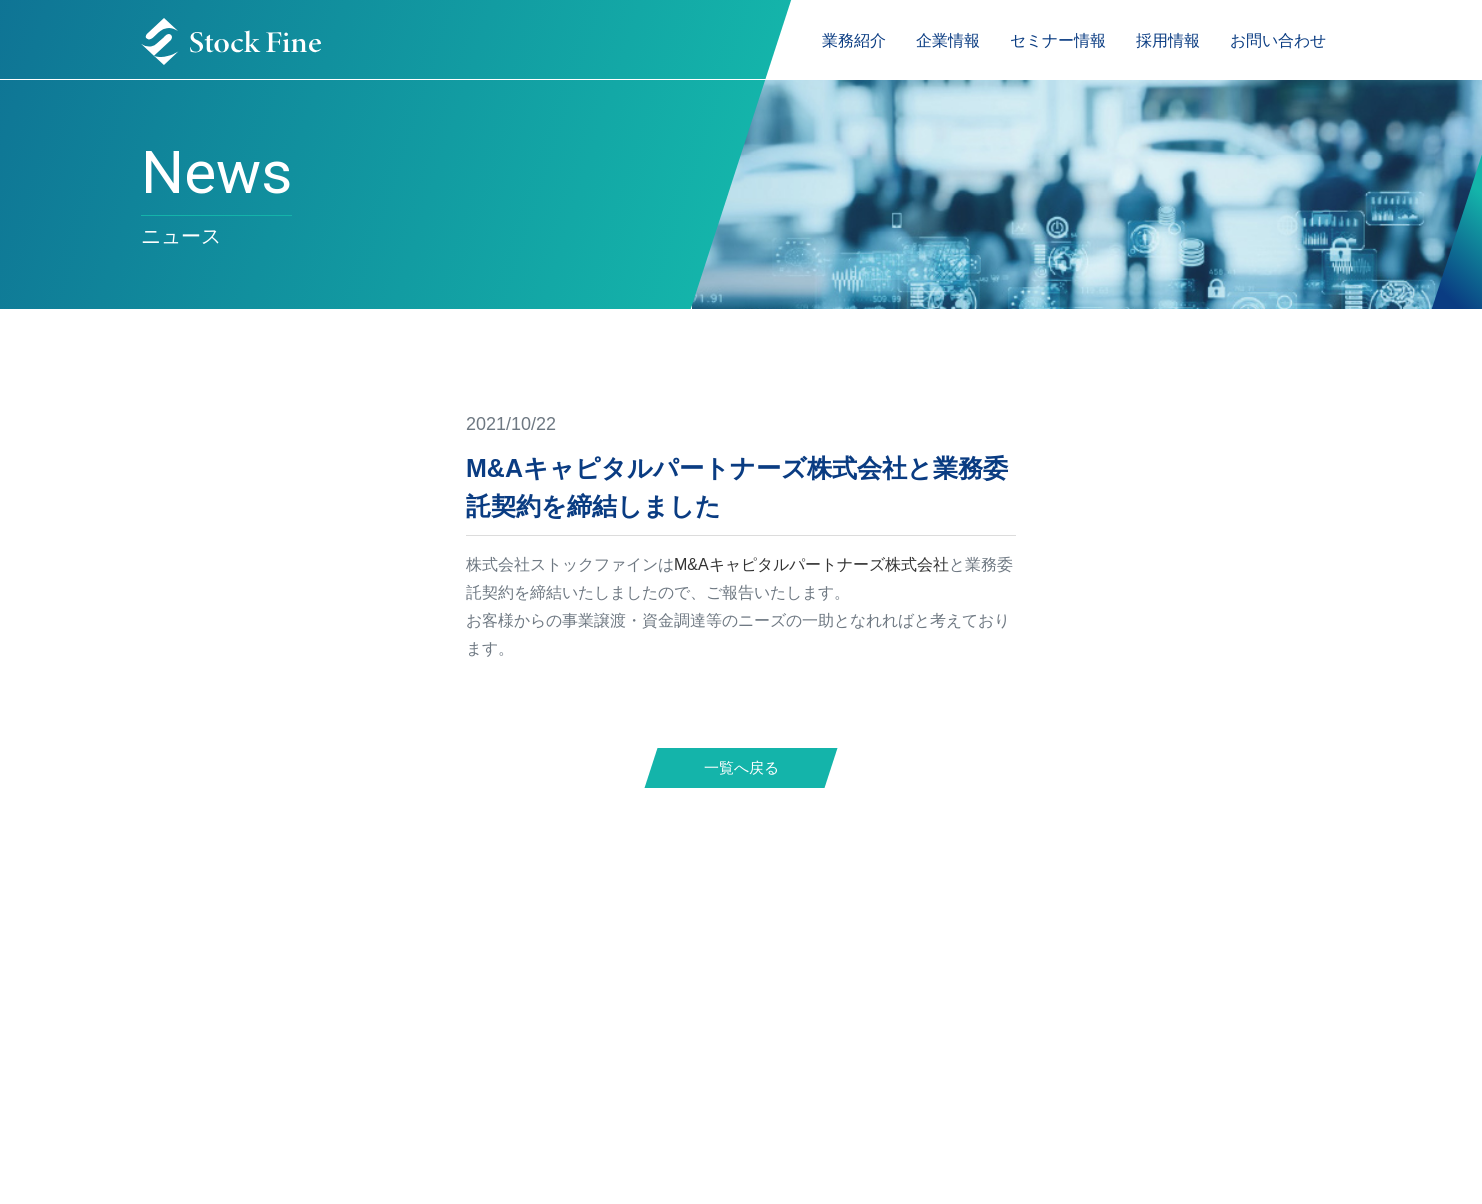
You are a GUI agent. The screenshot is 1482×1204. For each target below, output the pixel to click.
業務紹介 (854, 40)
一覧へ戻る (741, 767)
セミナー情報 (1058, 40)
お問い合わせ (1278, 40)
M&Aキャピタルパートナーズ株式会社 (811, 564)
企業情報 (948, 40)
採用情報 (1168, 40)
